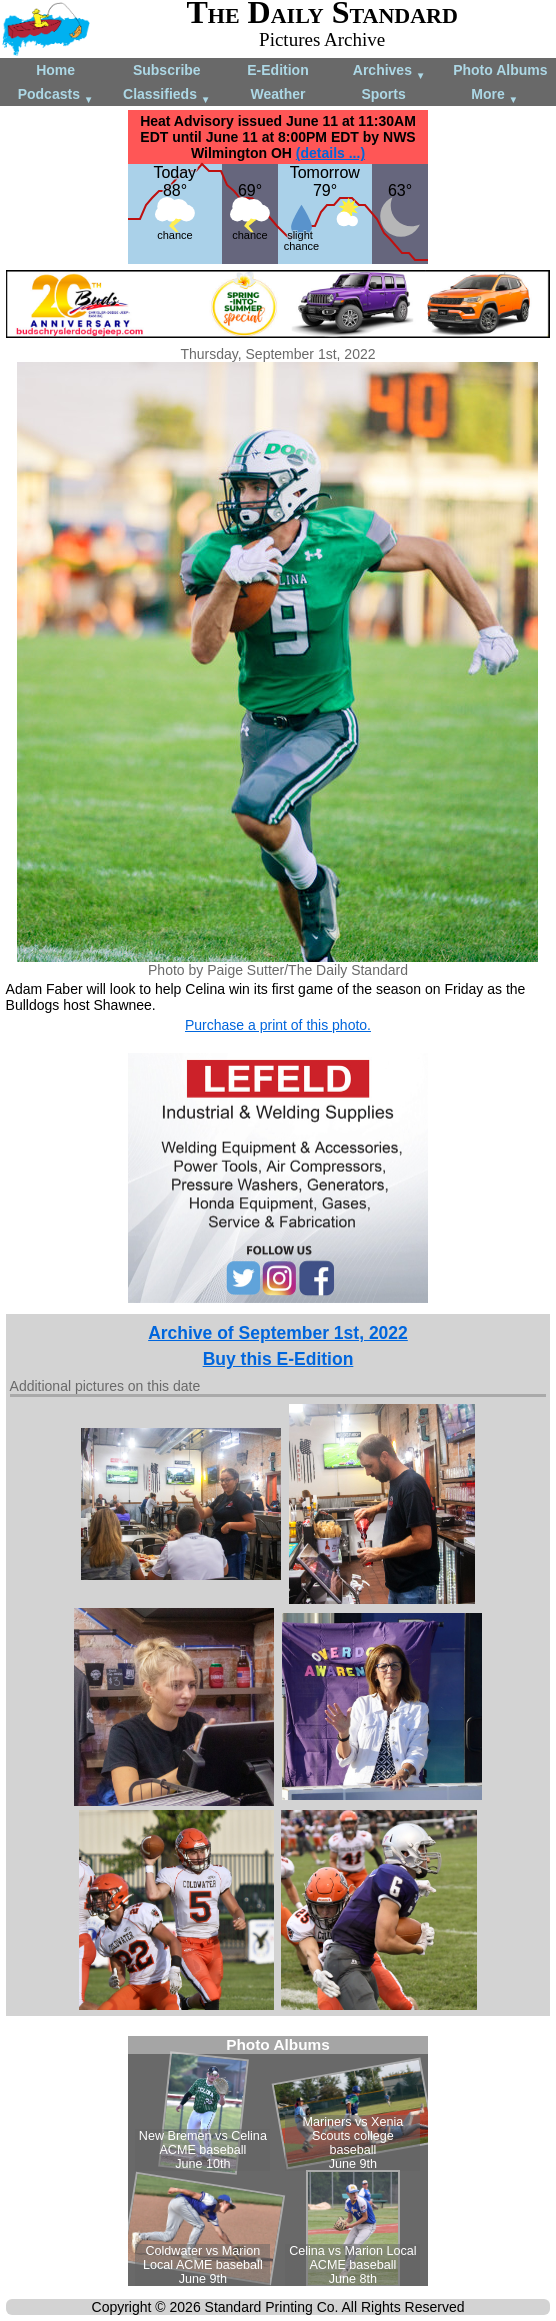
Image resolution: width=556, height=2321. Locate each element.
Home (55, 70)
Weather (277, 94)
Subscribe (167, 70)
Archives (389, 71)
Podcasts (56, 95)
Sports (383, 94)
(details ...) (330, 153)
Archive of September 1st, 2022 (278, 1333)
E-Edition (277, 70)
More (494, 95)
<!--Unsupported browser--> (278, 2161)
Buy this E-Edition (278, 1359)
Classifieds (167, 95)
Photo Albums (500, 70)
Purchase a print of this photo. (278, 1025)
